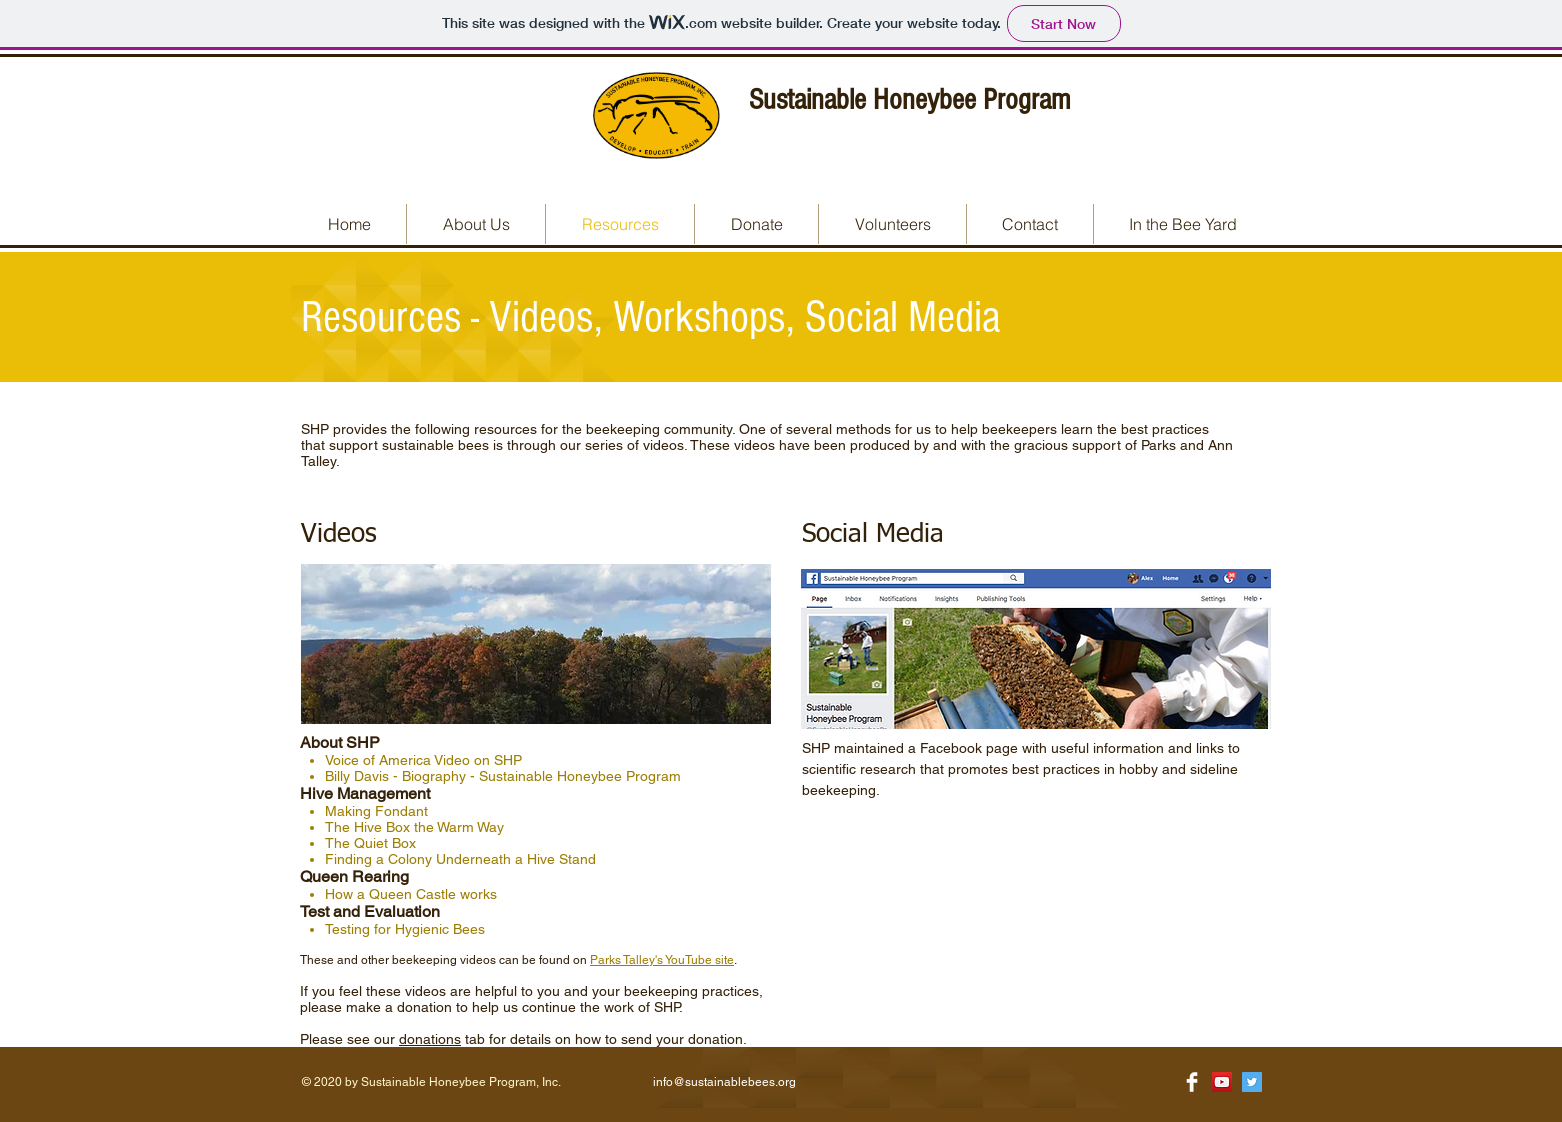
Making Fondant (376, 811)
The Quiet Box (370, 843)
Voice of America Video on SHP (423, 760)
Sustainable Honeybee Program (909, 100)
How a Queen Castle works (411, 894)
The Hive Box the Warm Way (414, 827)
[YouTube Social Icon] (1222, 1082)
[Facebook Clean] (1192, 1082)
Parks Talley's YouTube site (662, 960)
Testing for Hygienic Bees (405, 929)
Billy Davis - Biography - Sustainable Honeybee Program (503, 776)
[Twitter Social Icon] (1252, 1082)
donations (430, 1039)
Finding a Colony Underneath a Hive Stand (460, 859)
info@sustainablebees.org (724, 1082)
